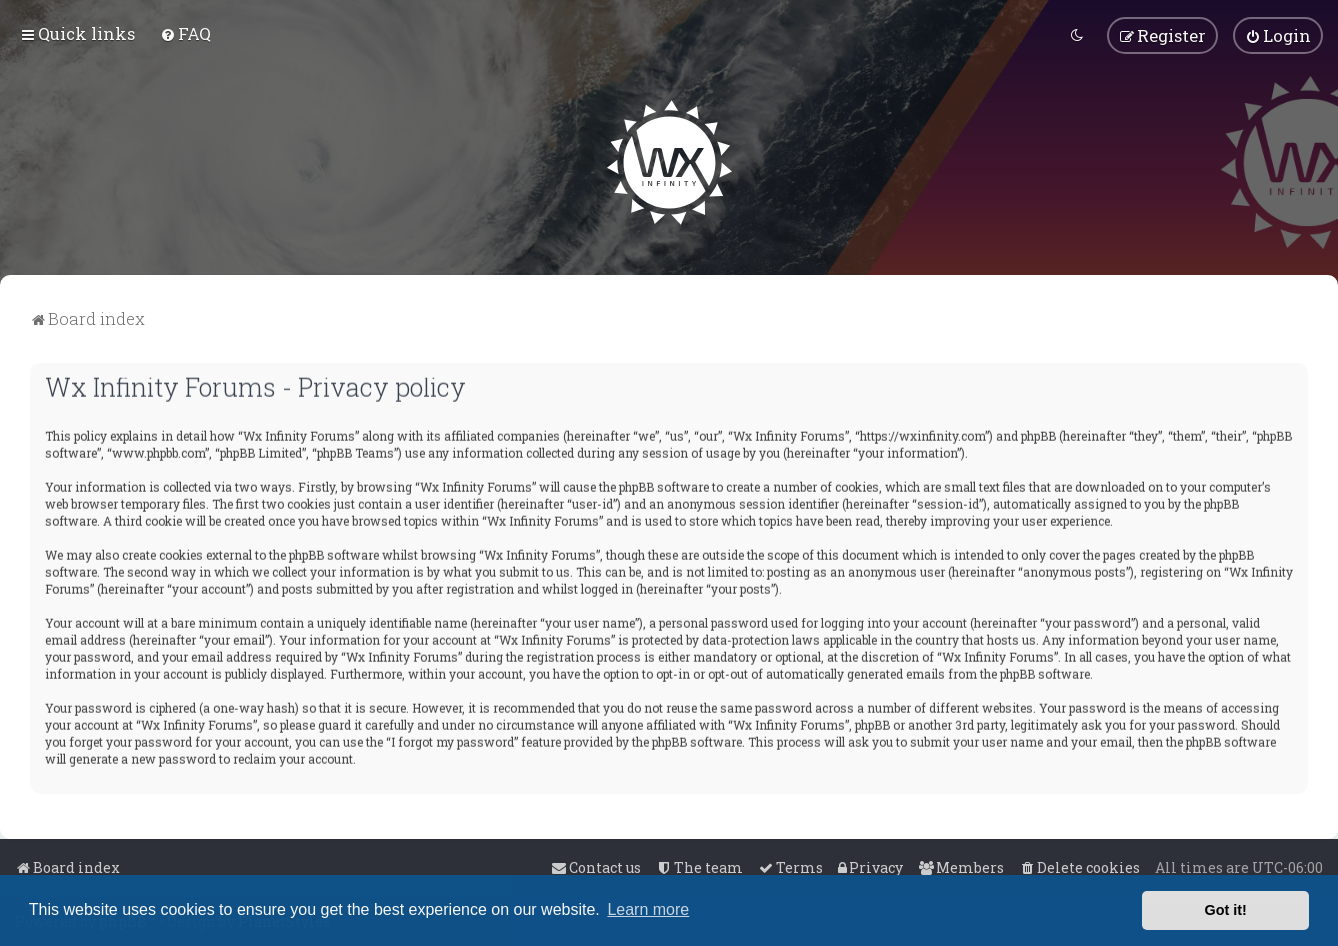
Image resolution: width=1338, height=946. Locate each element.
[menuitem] (185, 32)
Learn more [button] (648, 909)
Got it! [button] (1226, 910)
